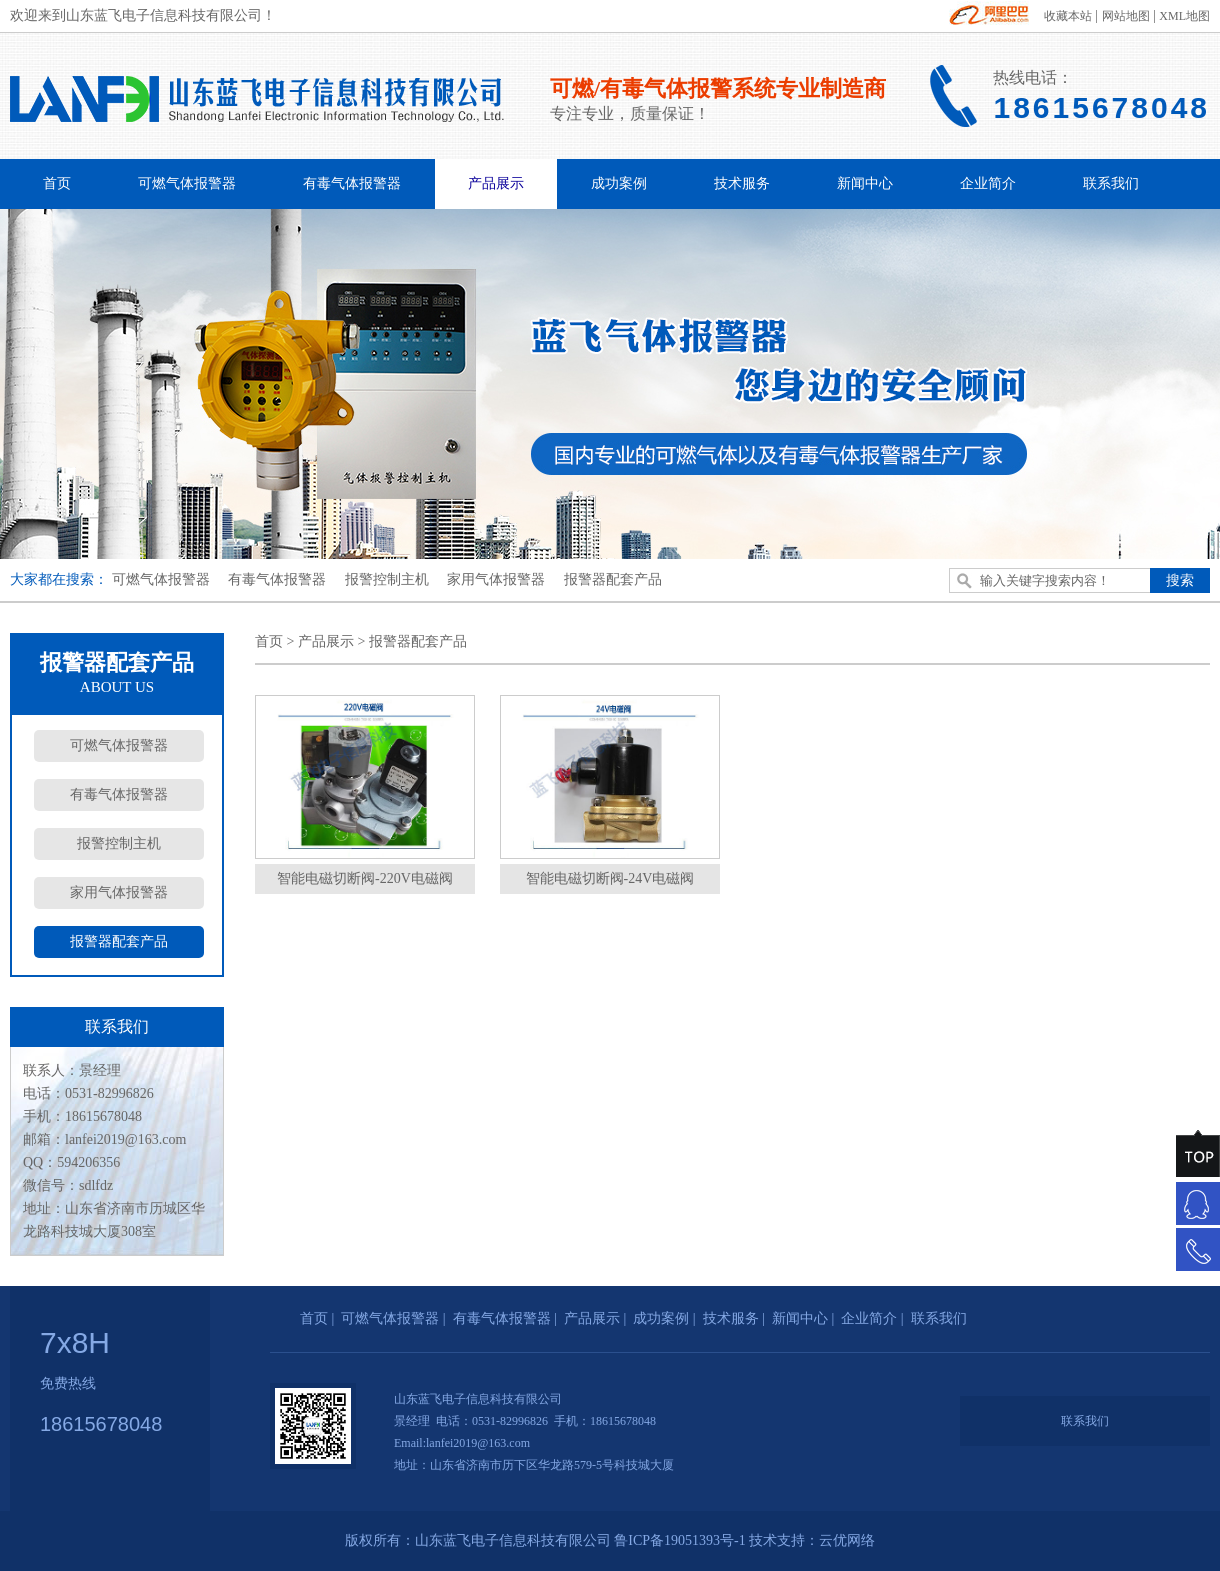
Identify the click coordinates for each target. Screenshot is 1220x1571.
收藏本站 (1068, 16)
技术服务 (742, 183)
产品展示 (496, 183)
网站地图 (1126, 16)
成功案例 (619, 183)
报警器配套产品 (613, 579)
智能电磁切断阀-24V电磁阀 (610, 878)
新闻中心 (865, 183)
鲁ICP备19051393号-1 (679, 1540)
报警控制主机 (387, 579)
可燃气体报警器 (187, 183)
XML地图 (1184, 16)
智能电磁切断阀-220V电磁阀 (365, 878)
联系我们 (1111, 183)
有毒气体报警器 (352, 183)
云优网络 (847, 1540)
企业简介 (988, 183)
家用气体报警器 (496, 579)
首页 (57, 183)
